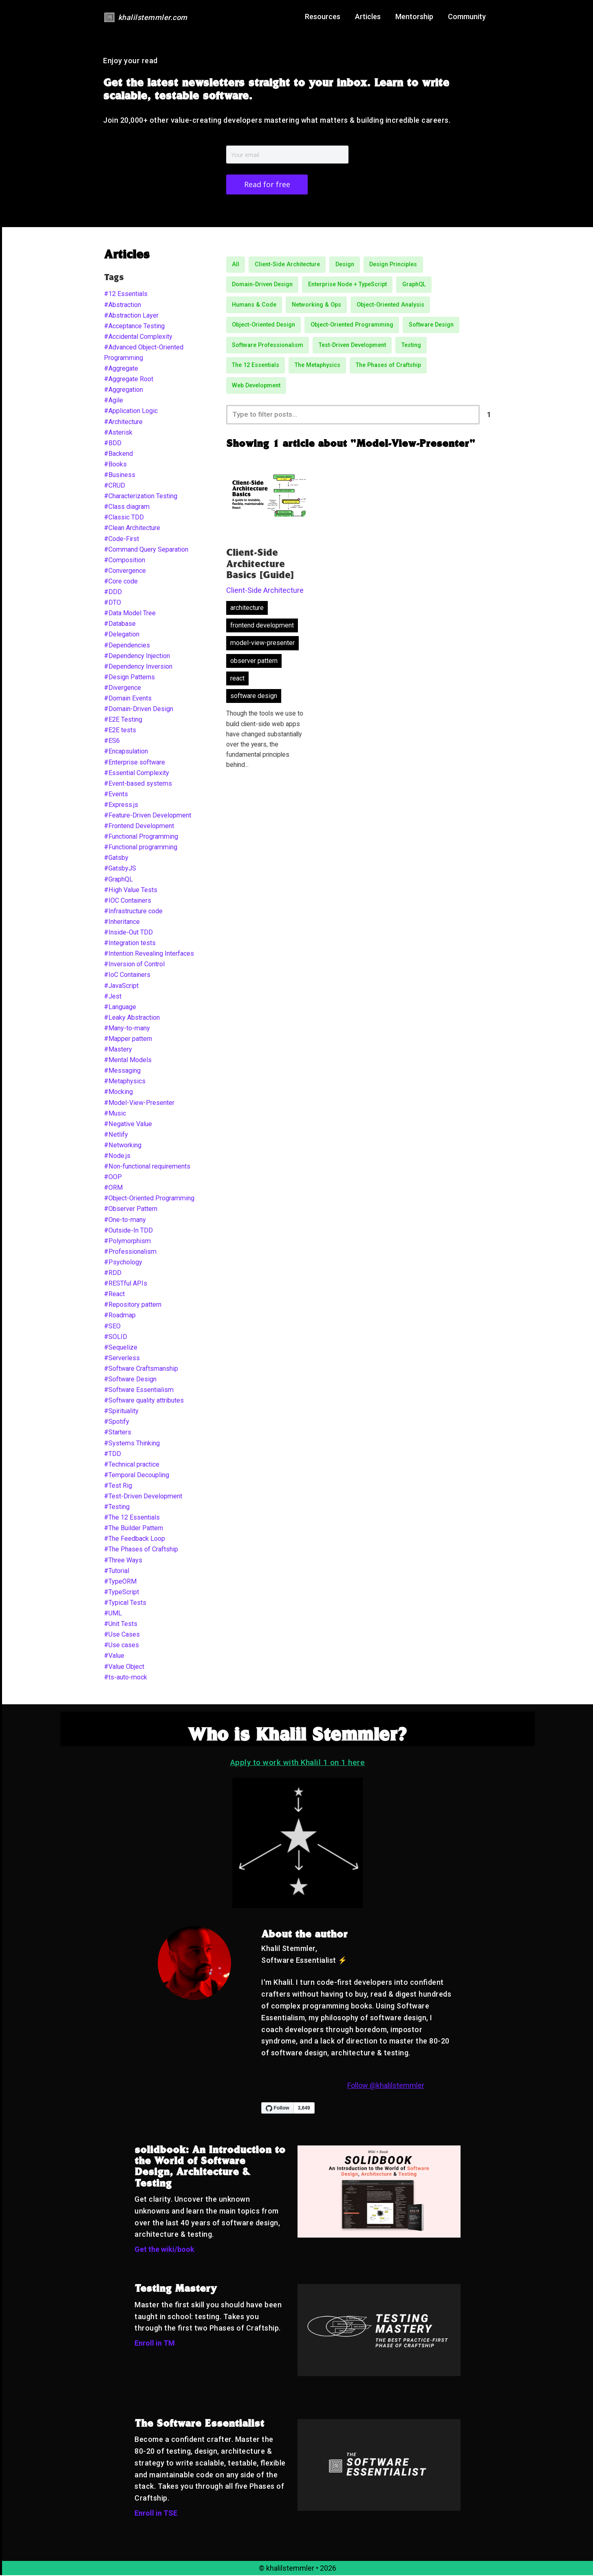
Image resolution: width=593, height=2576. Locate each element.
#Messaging (122, 1071)
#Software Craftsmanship (141, 1369)
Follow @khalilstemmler (385, 2086)
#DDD (113, 593)
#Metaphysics (124, 1082)
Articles (368, 16)
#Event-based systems (138, 784)
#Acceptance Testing (134, 327)
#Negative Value (128, 1125)
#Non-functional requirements (147, 1167)
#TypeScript (121, 1593)
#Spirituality (121, 1412)
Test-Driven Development (352, 345)
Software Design (431, 325)
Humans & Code (254, 305)
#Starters (117, 1433)
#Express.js (121, 805)
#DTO (112, 603)
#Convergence (125, 571)
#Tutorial (116, 1571)
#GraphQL (118, 880)
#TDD (112, 1454)
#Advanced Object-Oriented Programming (143, 353)
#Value (114, 1656)
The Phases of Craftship (388, 365)
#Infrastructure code (133, 912)
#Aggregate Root (128, 380)
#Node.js (117, 1156)
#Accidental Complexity (138, 337)
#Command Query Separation (146, 550)
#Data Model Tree (130, 614)
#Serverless (122, 1359)
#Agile (113, 401)
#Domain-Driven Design (138, 710)
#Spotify (116, 1422)
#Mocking (118, 1092)
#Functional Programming (141, 837)
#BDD (112, 444)
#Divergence (122, 688)
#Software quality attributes (144, 1401)
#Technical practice (131, 1465)
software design (253, 697)
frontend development (262, 627)
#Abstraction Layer (131, 316)
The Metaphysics (317, 365)
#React (114, 1295)
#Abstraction (122, 305)
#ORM (113, 1188)
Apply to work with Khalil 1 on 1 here (297, 1763)
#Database (120, 624)
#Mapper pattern (128, 1039)
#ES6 (112, 741)
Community (467, 16)
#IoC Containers (127, 975)
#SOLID (115, 1337)
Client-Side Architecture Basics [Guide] (260, 566)
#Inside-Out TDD (128, 933)
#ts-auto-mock (125, 1678)
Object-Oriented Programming (352, 325)
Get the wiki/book (164, 2250)
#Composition (124, 561)
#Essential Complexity (136, 774)
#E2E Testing (123, 720)
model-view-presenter (262, 645)
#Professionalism (130, 1252)
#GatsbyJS (120, 869)
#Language (120, 1008)
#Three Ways (123, 1561)
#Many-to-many (127, 1029)
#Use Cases (122, 1635)
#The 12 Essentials (132, 1518)
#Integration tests (130, 944)
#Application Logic (131, 411)
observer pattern (254, 662)
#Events (116, 795)
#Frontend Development (139, 827)
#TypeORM (120, 1582)
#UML (113, 1614)
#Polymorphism (127, 1242)
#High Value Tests (130, 891)
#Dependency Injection (137, 657)
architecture (247, 609)
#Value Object (124, 1667)
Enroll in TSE (155, 2514)
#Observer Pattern (130, 1209)
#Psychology (123, 1263)
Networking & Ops (316, 305)
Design (344, 265)
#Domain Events (128, 699)
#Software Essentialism (139, 1390)
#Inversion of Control (134, 965)
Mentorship (414, 16)
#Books (115, 465)
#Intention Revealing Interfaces (149, 954)
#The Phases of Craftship (141, 1550)
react (237, 680)
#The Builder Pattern (133, 1529)
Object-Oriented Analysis (390, 305)
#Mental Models (128, 1061)
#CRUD (114, 486)
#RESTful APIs (125, 1284)
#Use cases (121, 1646)
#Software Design (130, 1380)
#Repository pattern (132, 1305)
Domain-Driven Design (262, 285)
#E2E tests (120, 731)
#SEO (112, 1327)
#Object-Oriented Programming (149, 1199)
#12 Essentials (126, 294)
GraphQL (414, 285)
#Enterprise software (134, 763)
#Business (119, 475)
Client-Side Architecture (287, 265)
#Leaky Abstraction (132, 1018)
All (235, 265)
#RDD (112, 1273)
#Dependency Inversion (138, 667)
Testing (411, 345)
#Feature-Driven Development (147, 816)
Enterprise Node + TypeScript (347, 285)
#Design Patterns (129, 678)
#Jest (112, 997)
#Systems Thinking (132, 1444)
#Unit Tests (120, 1624)
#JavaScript (121, 986)
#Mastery (118, 1050)
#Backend (118, 454)
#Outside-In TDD (128, 1231)
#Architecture (123, 422)
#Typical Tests (125, 1603)
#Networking (122, 1146)
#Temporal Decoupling (136, 1476)
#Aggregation (123, 390)
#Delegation (121, 635)
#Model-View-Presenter (139, 1103)
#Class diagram (127, 507)
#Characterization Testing (140, 497)
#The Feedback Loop (134, 1539)
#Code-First (121, 539)
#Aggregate (121, 369)
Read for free (267, 185)
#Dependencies (127, 646)
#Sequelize (120, 1348)
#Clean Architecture (132, 528)
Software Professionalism (267, 345)
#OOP (113, 1178)
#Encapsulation (126, 752)
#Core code (121, 582)
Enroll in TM (154, 2344)
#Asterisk (118, 433)
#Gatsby (116, 858)
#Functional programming (140, 848)
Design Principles (393, 265)
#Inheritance (122, 922)
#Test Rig (118, 1486)
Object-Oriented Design (263, 325)
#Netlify (116, 1135)
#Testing (117, 1507)
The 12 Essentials (255, 365)
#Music (115, 1114)
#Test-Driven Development (143, 1497)
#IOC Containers (127, 901)
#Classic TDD (124, 518)
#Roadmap (120, 1316)
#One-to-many (125, 1220)
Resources (322, 16)
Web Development (256, 386)
